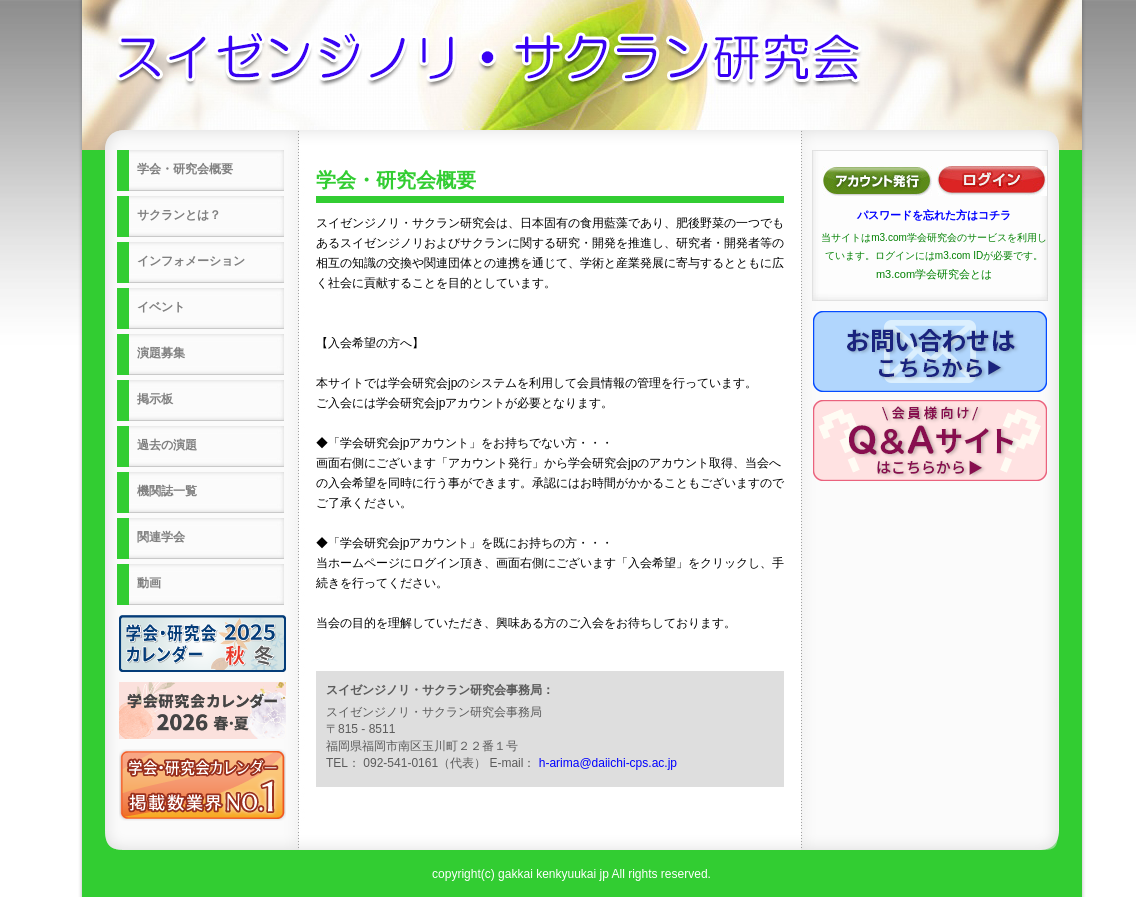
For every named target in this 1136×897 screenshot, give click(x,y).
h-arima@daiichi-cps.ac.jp (608, 763)
